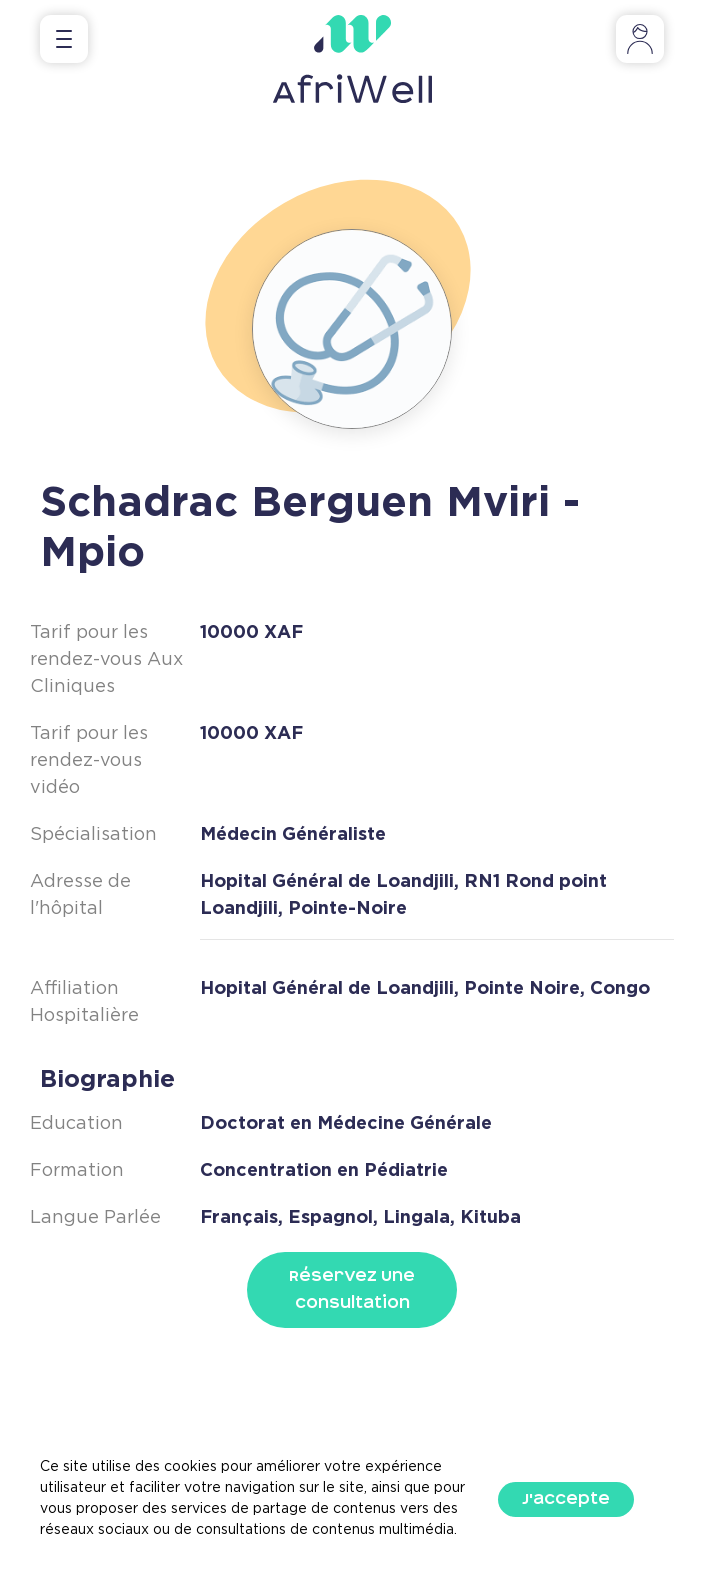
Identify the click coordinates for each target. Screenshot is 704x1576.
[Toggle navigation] (64, 39)
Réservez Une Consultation (352, 1289)
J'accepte (566, 1499)
